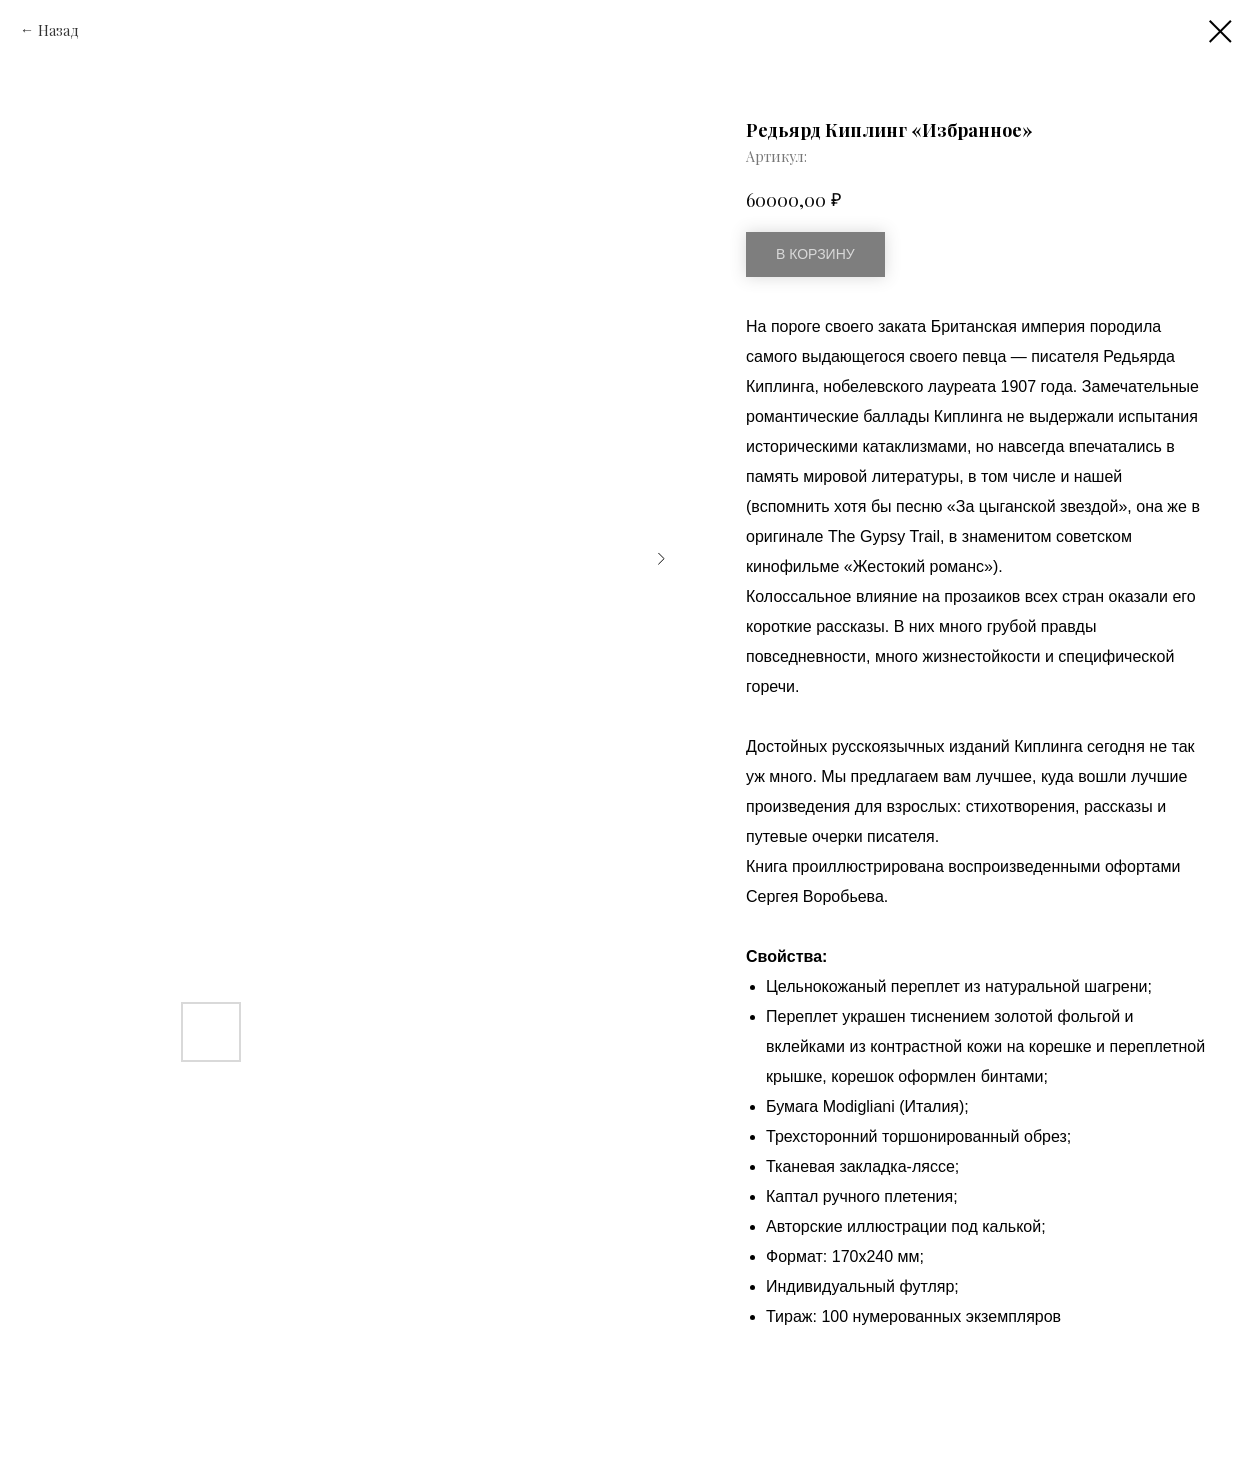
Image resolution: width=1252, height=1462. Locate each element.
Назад (58, 30)
